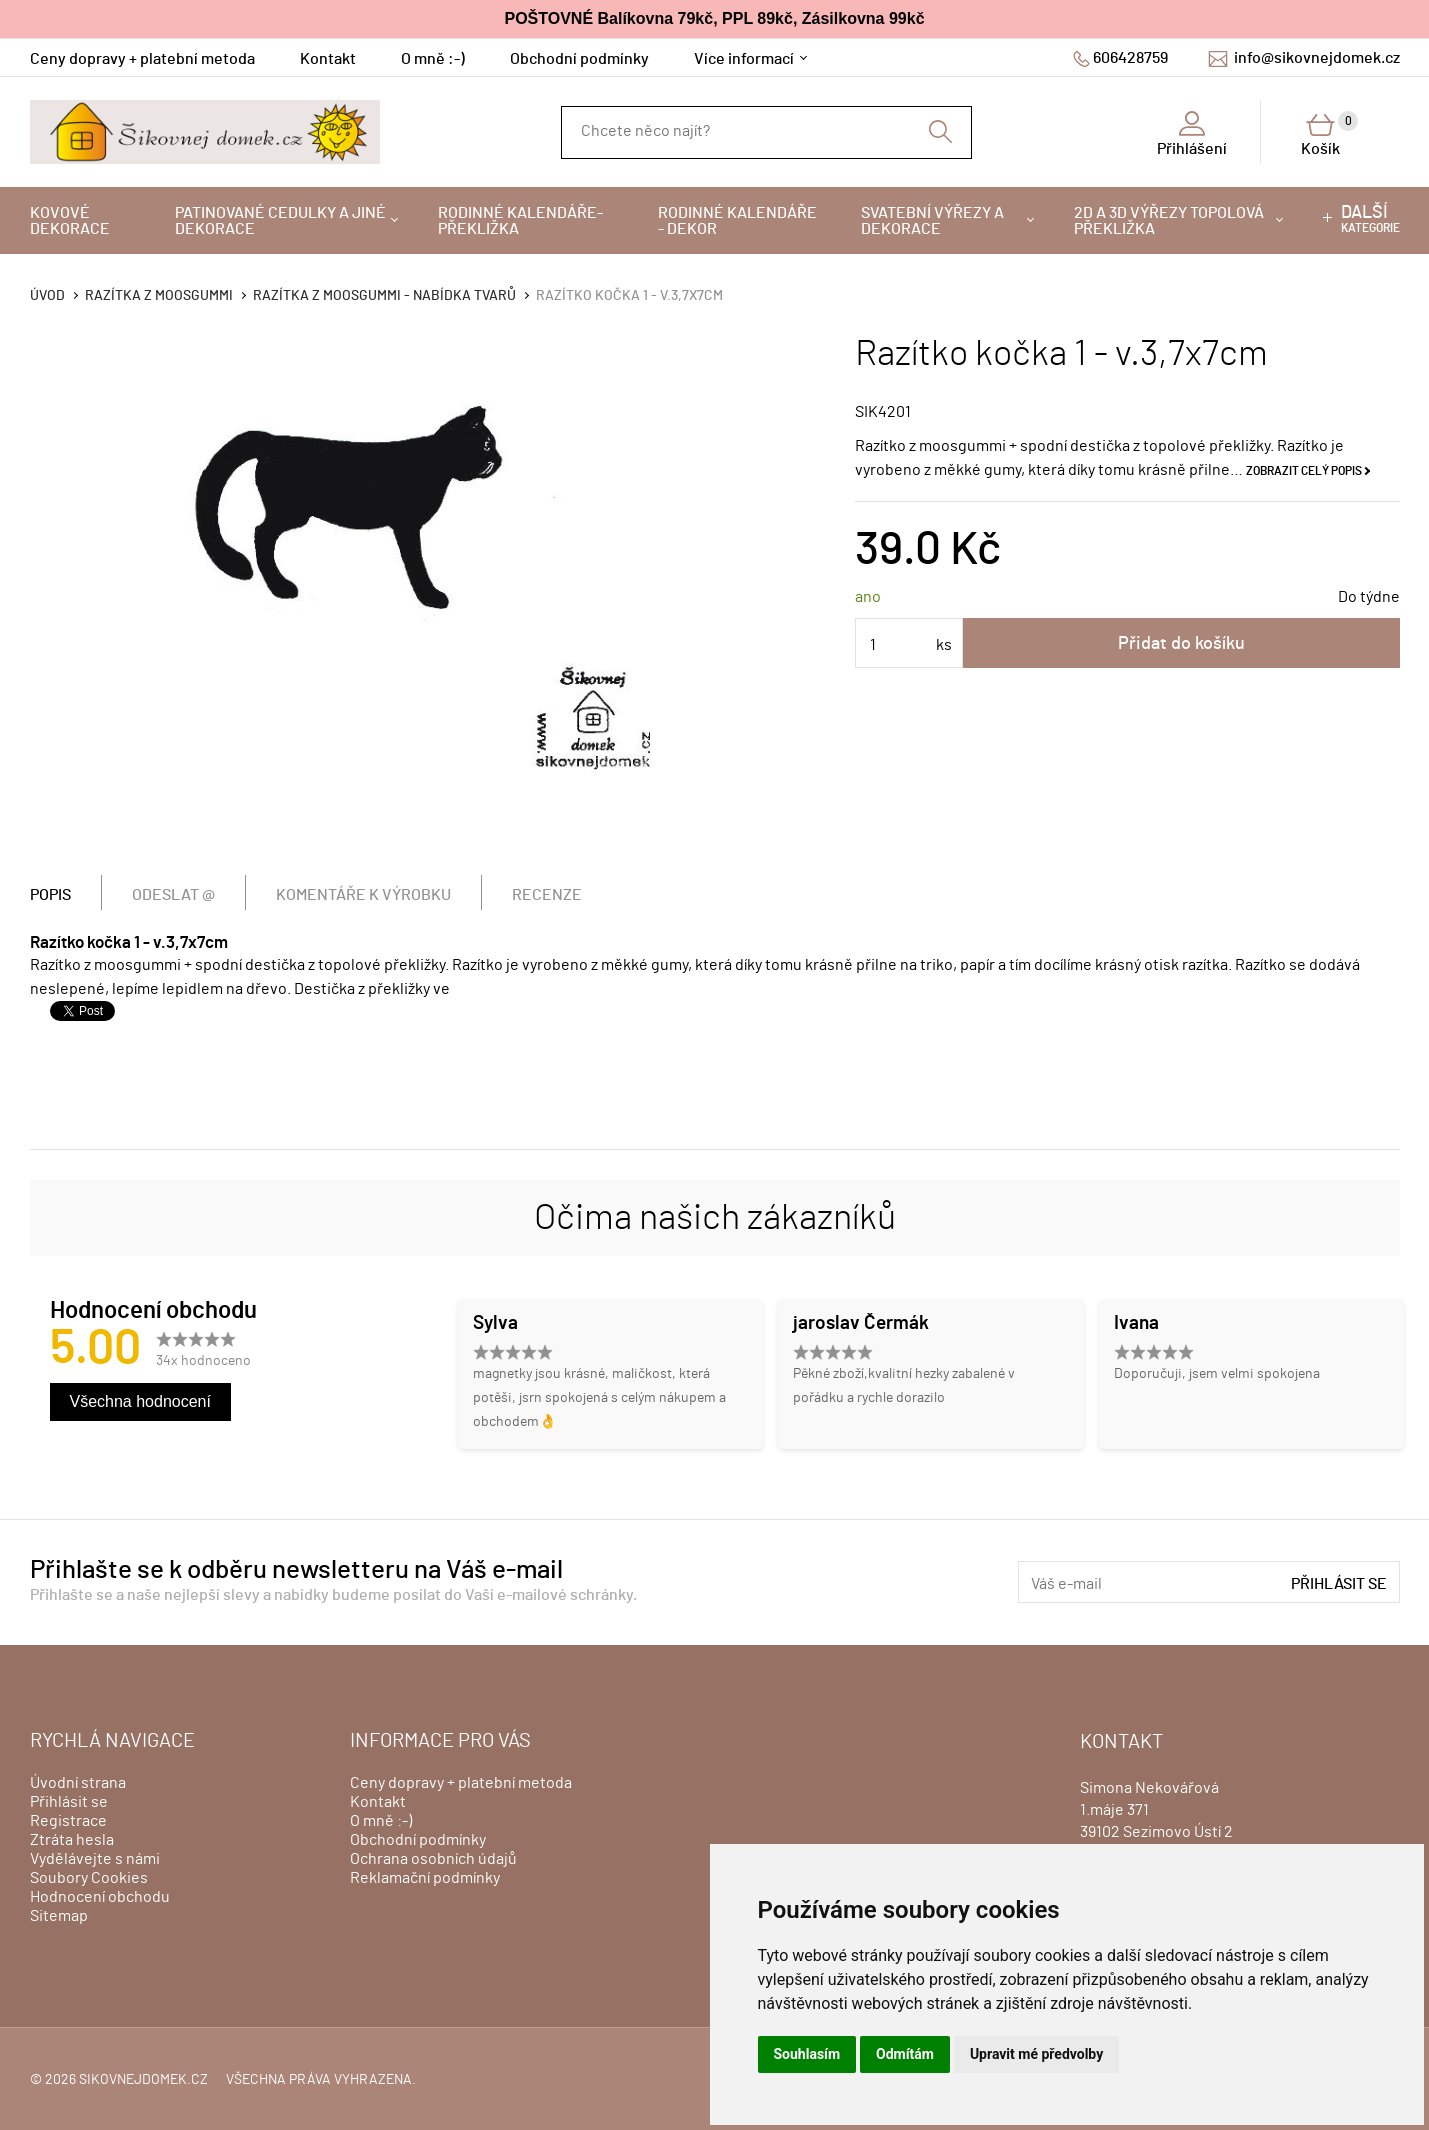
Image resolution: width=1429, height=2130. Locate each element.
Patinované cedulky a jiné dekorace (280, 221)
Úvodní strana (78, 1783)
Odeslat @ (173, 895)
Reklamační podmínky (425, 1878)
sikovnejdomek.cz (143, 2080)
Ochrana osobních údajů (433, 1859)
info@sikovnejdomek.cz (1317, 58)
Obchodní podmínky (579, 59)
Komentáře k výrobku (363, 895)
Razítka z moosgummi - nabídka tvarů (384, 296)
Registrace (68, 1821)
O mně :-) (433, 59)
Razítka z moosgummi (159, 296)
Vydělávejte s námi (95, 1859)
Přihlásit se (1339, 1584)
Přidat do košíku (1181, 644)
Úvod (47, 296)
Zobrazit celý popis (1304, 471)
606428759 (1130, 58)
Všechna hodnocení (140, 1401)
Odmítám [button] (905, 2054)
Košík (1330, 134)
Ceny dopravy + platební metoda (142, 59)
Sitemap (59, 1916)
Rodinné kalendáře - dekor (737, 221)
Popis (50, 895)
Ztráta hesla (72, 1840)
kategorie (1370, 219)
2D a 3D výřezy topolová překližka (1169, 221)
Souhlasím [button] (807, 2054)
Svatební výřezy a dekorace (932, 221)
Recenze (547, 895)
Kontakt (328, 59)
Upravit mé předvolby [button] (1036, 2054)
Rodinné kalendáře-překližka (520, 221)
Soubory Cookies (89, 1878)
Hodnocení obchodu (100, 1897)
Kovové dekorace (70, 221)
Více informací (744, 59)
